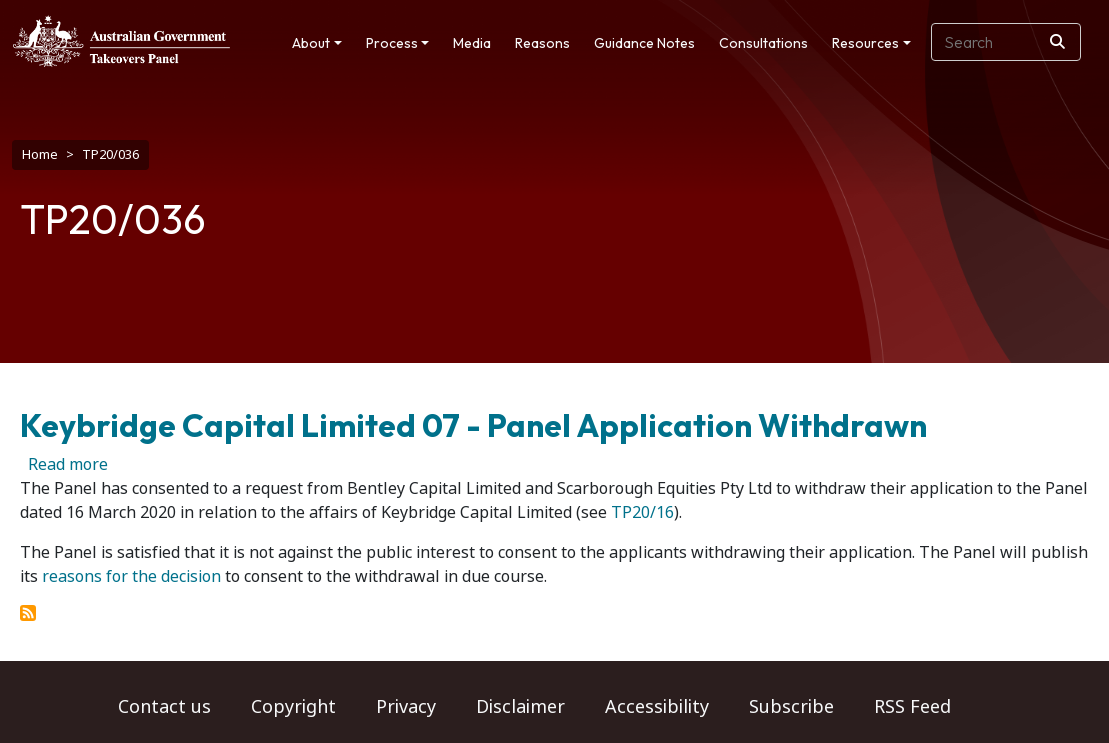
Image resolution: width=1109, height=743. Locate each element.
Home (40, 154)
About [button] (311, 43)
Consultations (763, 43)
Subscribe (791, 707)
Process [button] (392, 43)
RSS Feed (912, 707)
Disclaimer (520, 707)
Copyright (293, 707)
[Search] (1057, 42)
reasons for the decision (131, 576)
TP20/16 (642, 512)
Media (472, 43)
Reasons (542, 43)
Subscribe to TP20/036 (28, 613)
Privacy (406, 707)
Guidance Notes (644, 43)
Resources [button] (865, 43)
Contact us (164, 707)
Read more (68, 464)
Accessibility (657, 707)
